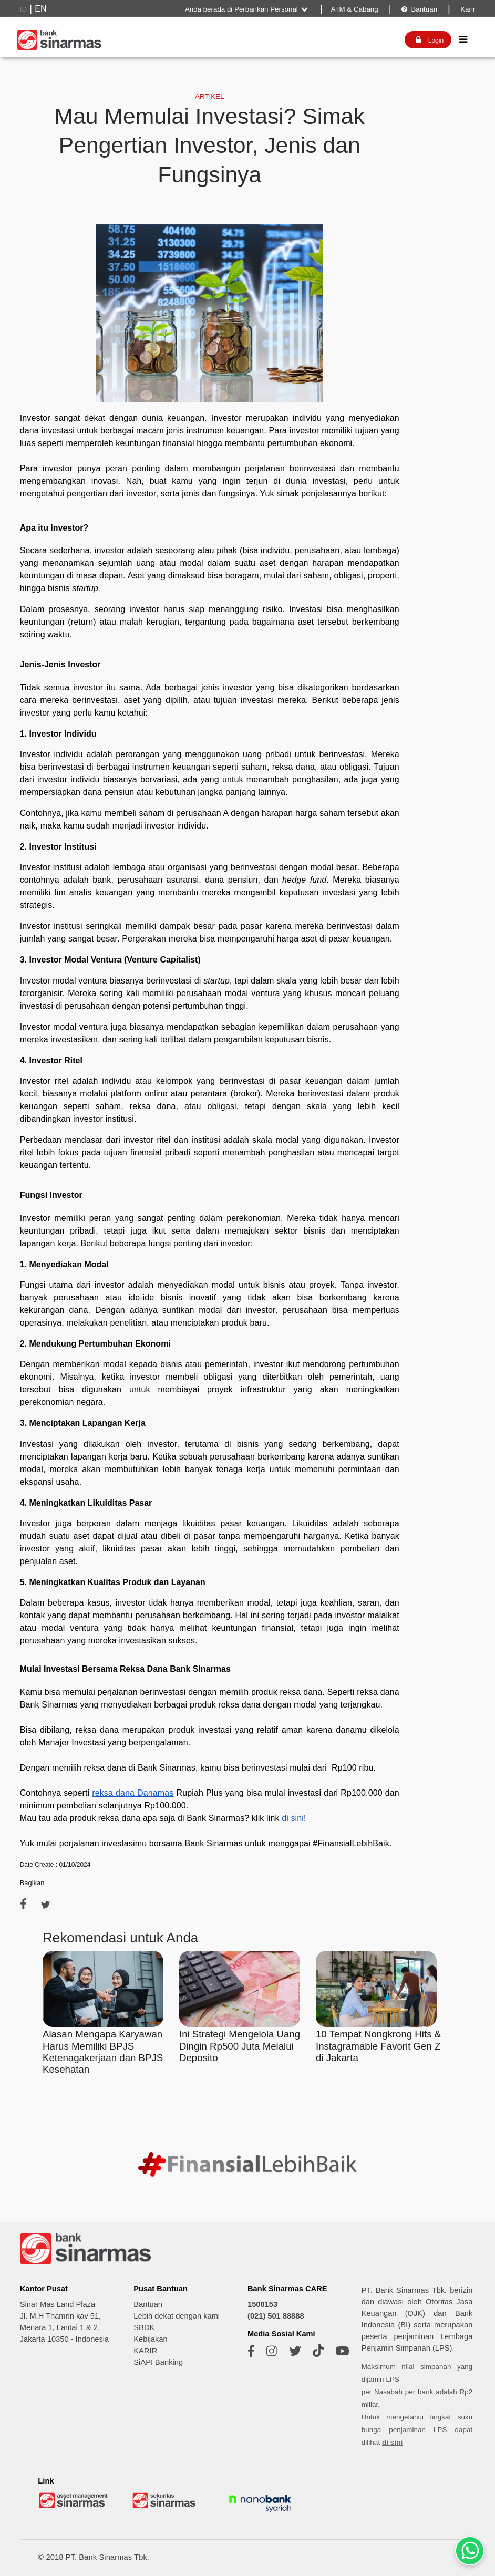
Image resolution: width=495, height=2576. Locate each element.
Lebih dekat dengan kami (176, 2316)
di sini (392, 2442)
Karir (466, 9)
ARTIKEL (209, 96)
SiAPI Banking (158, 2362)
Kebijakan (150, 2339)
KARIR (145, 2350)
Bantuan (419, 9)
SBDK (143, 2327)
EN (40, 8)
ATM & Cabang (354, 9)
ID (23, 9)
